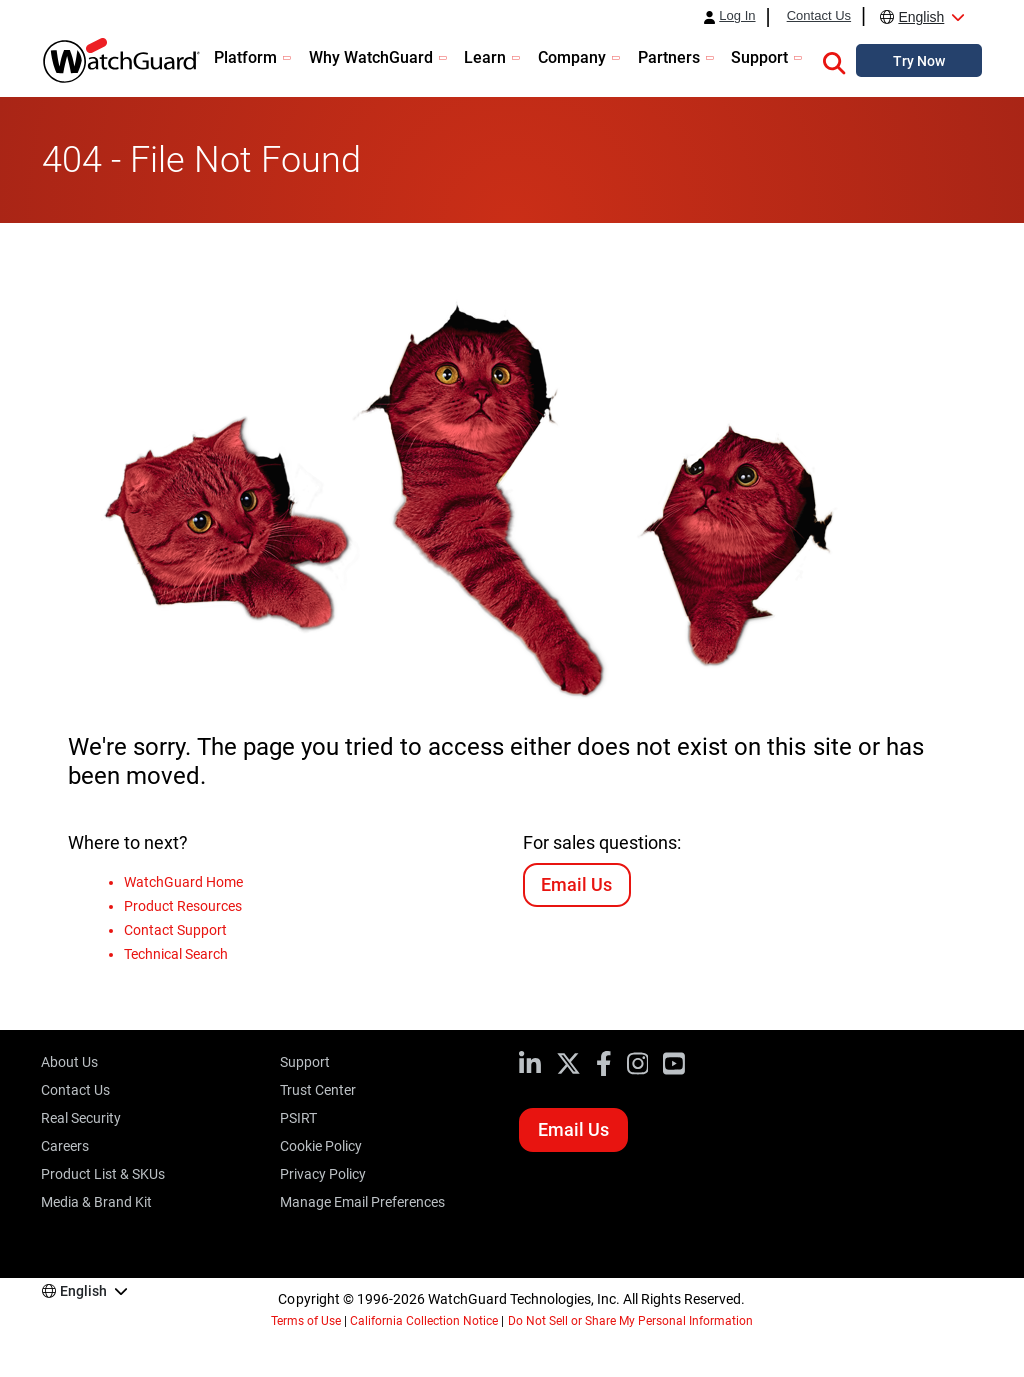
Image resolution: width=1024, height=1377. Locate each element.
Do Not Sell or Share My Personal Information (631, 1321)
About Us (69, 1062)
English (921, 17)
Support (305, 1062)
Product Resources (183, 906)
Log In (737, 16)
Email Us (576, 884)
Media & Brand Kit (96, 1202)
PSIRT (298, 1118)
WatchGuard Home (183, 882)
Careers (65, 1146)
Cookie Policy (321, 1146)
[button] (834, 60)
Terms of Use (306, 1321)
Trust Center (318, 1090)
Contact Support (175, 930)
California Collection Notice (424, 1321)
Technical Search (176, 954)
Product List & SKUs (103, 1174)
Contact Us (819, 16)
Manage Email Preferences (362, 1202)
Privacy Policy (323, 1174)
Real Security (81, 1118)
